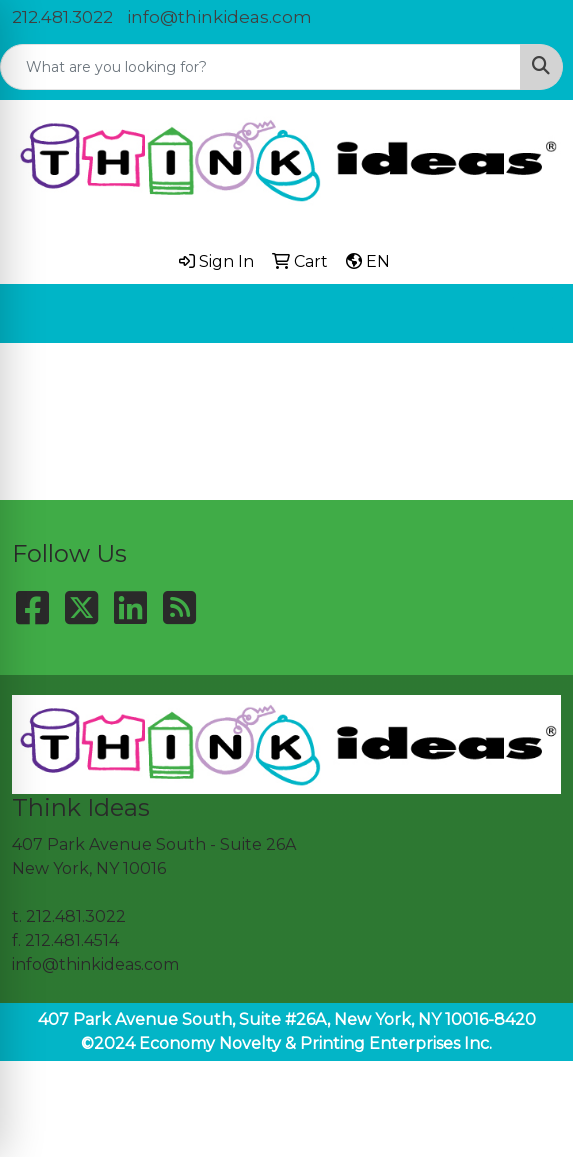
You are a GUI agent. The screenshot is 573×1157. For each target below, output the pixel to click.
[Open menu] (533, 313)
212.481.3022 (62, 17)
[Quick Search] (260, 67)
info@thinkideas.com (219, 17)
